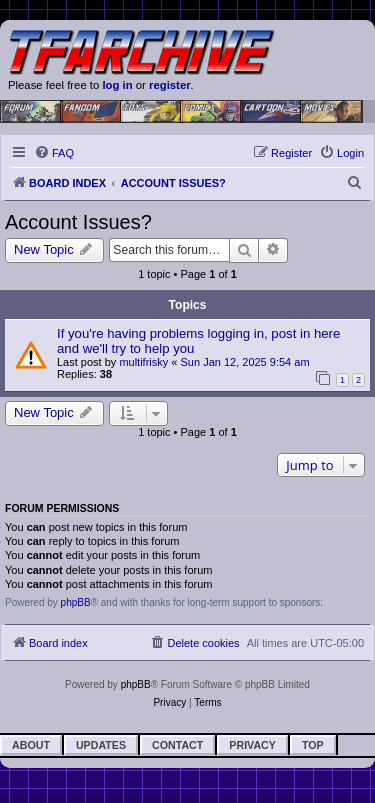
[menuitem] (54, 153)
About (31, 745)
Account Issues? (78, 222)
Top (313, 745)
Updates (101, 745)
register (170, 85)
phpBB (76, 602)
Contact (177, 745)
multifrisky (143, 362)
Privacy (252, 745)
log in (117, 85)
